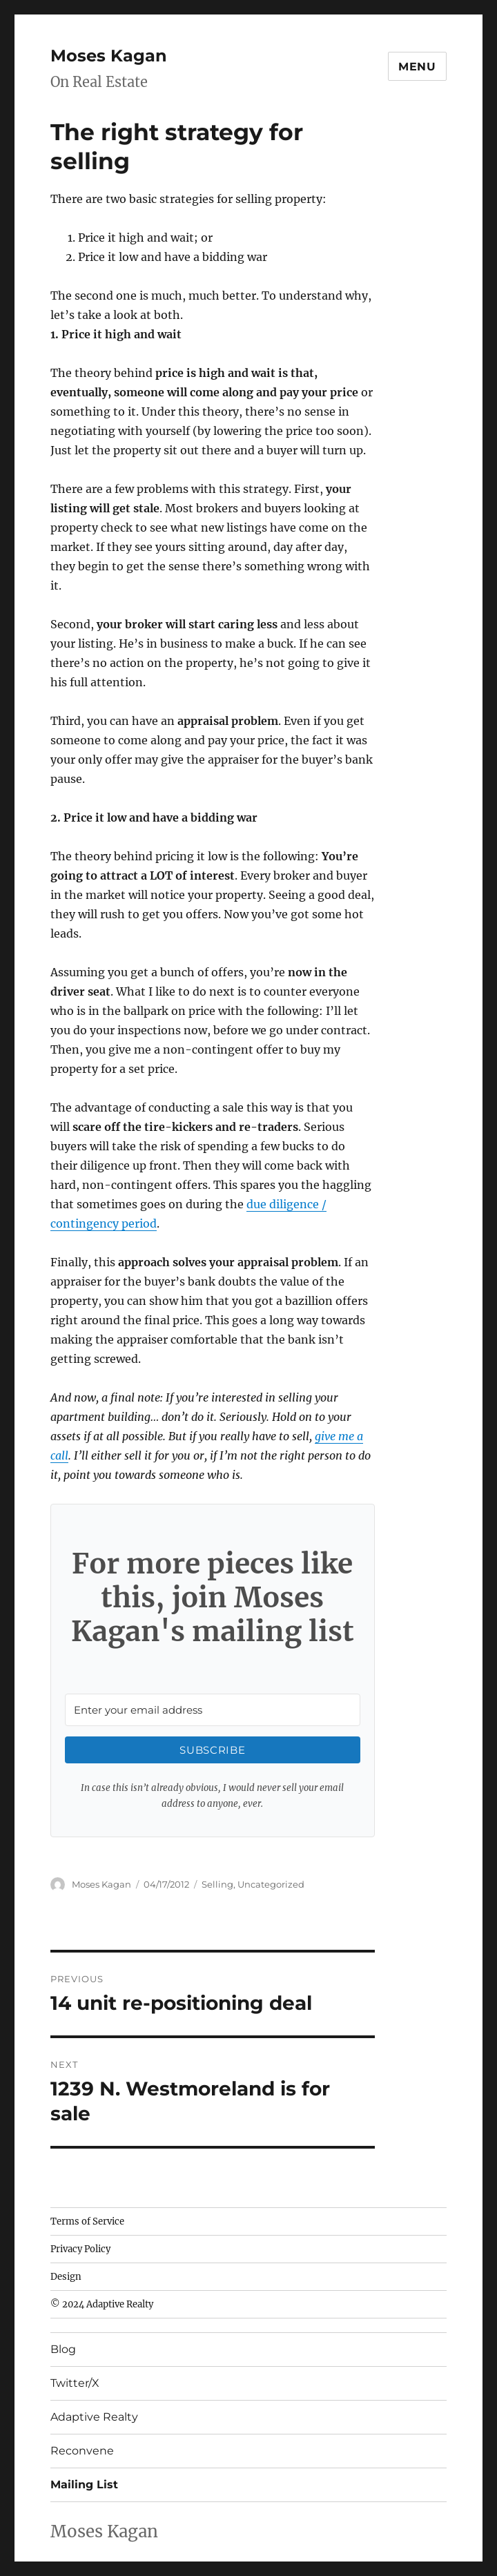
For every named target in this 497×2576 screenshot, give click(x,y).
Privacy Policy (80, 2249)
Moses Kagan (108, 56)
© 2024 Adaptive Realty (101, 2304)
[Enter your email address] (212, 1710)
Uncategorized (270, 1884)
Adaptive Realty (94, 2416)
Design (65, 2277)
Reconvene (82, 2450)
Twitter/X (74, 2383)
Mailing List (84, 2484)
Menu (417, 66)
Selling (217, 1884)
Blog (63, 2349)
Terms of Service (87, 2221)
